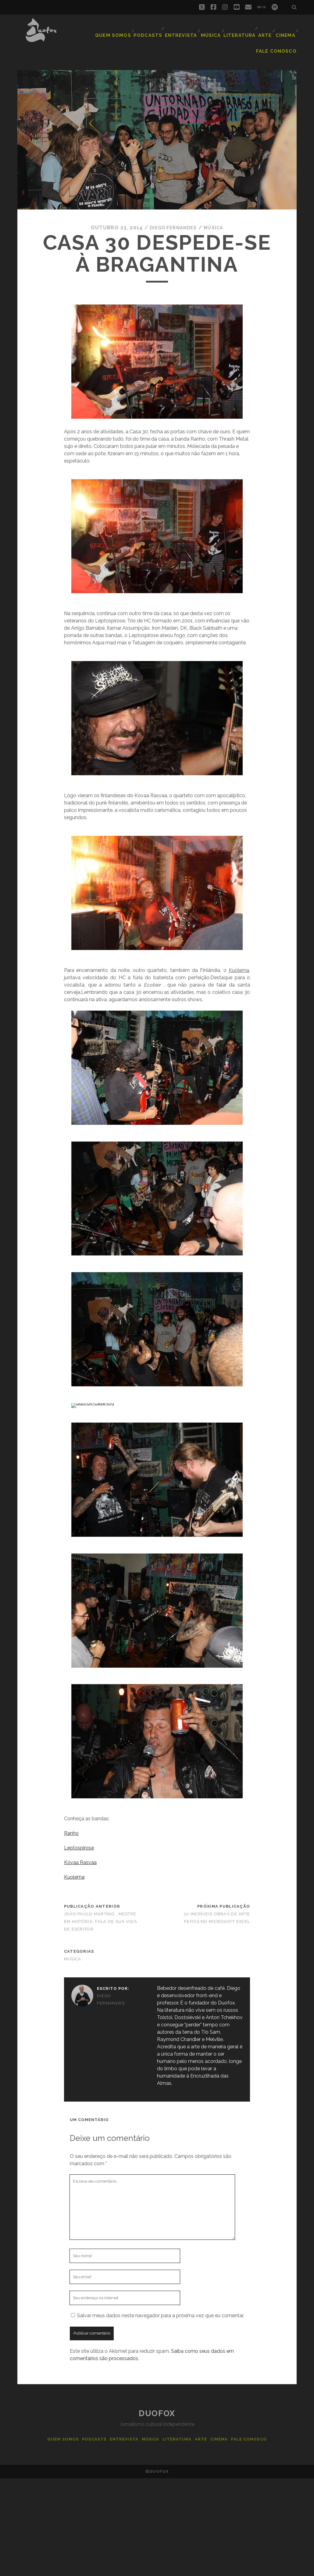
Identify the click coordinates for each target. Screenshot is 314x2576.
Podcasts (149, 31)
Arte (263, 31)
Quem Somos (117, 31)
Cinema (285, 31)
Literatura (237, 31)
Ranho (71, 1821)
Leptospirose (79, 1835)
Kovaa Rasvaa (80, 1850)
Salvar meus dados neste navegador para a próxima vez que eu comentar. (160, 2303)
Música (210, 31)
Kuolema (74, 1864)
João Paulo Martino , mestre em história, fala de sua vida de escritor (100, 1909)
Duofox (157, 2400)
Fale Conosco (279, 42)
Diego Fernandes (172, 215)
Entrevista (180, 31)
